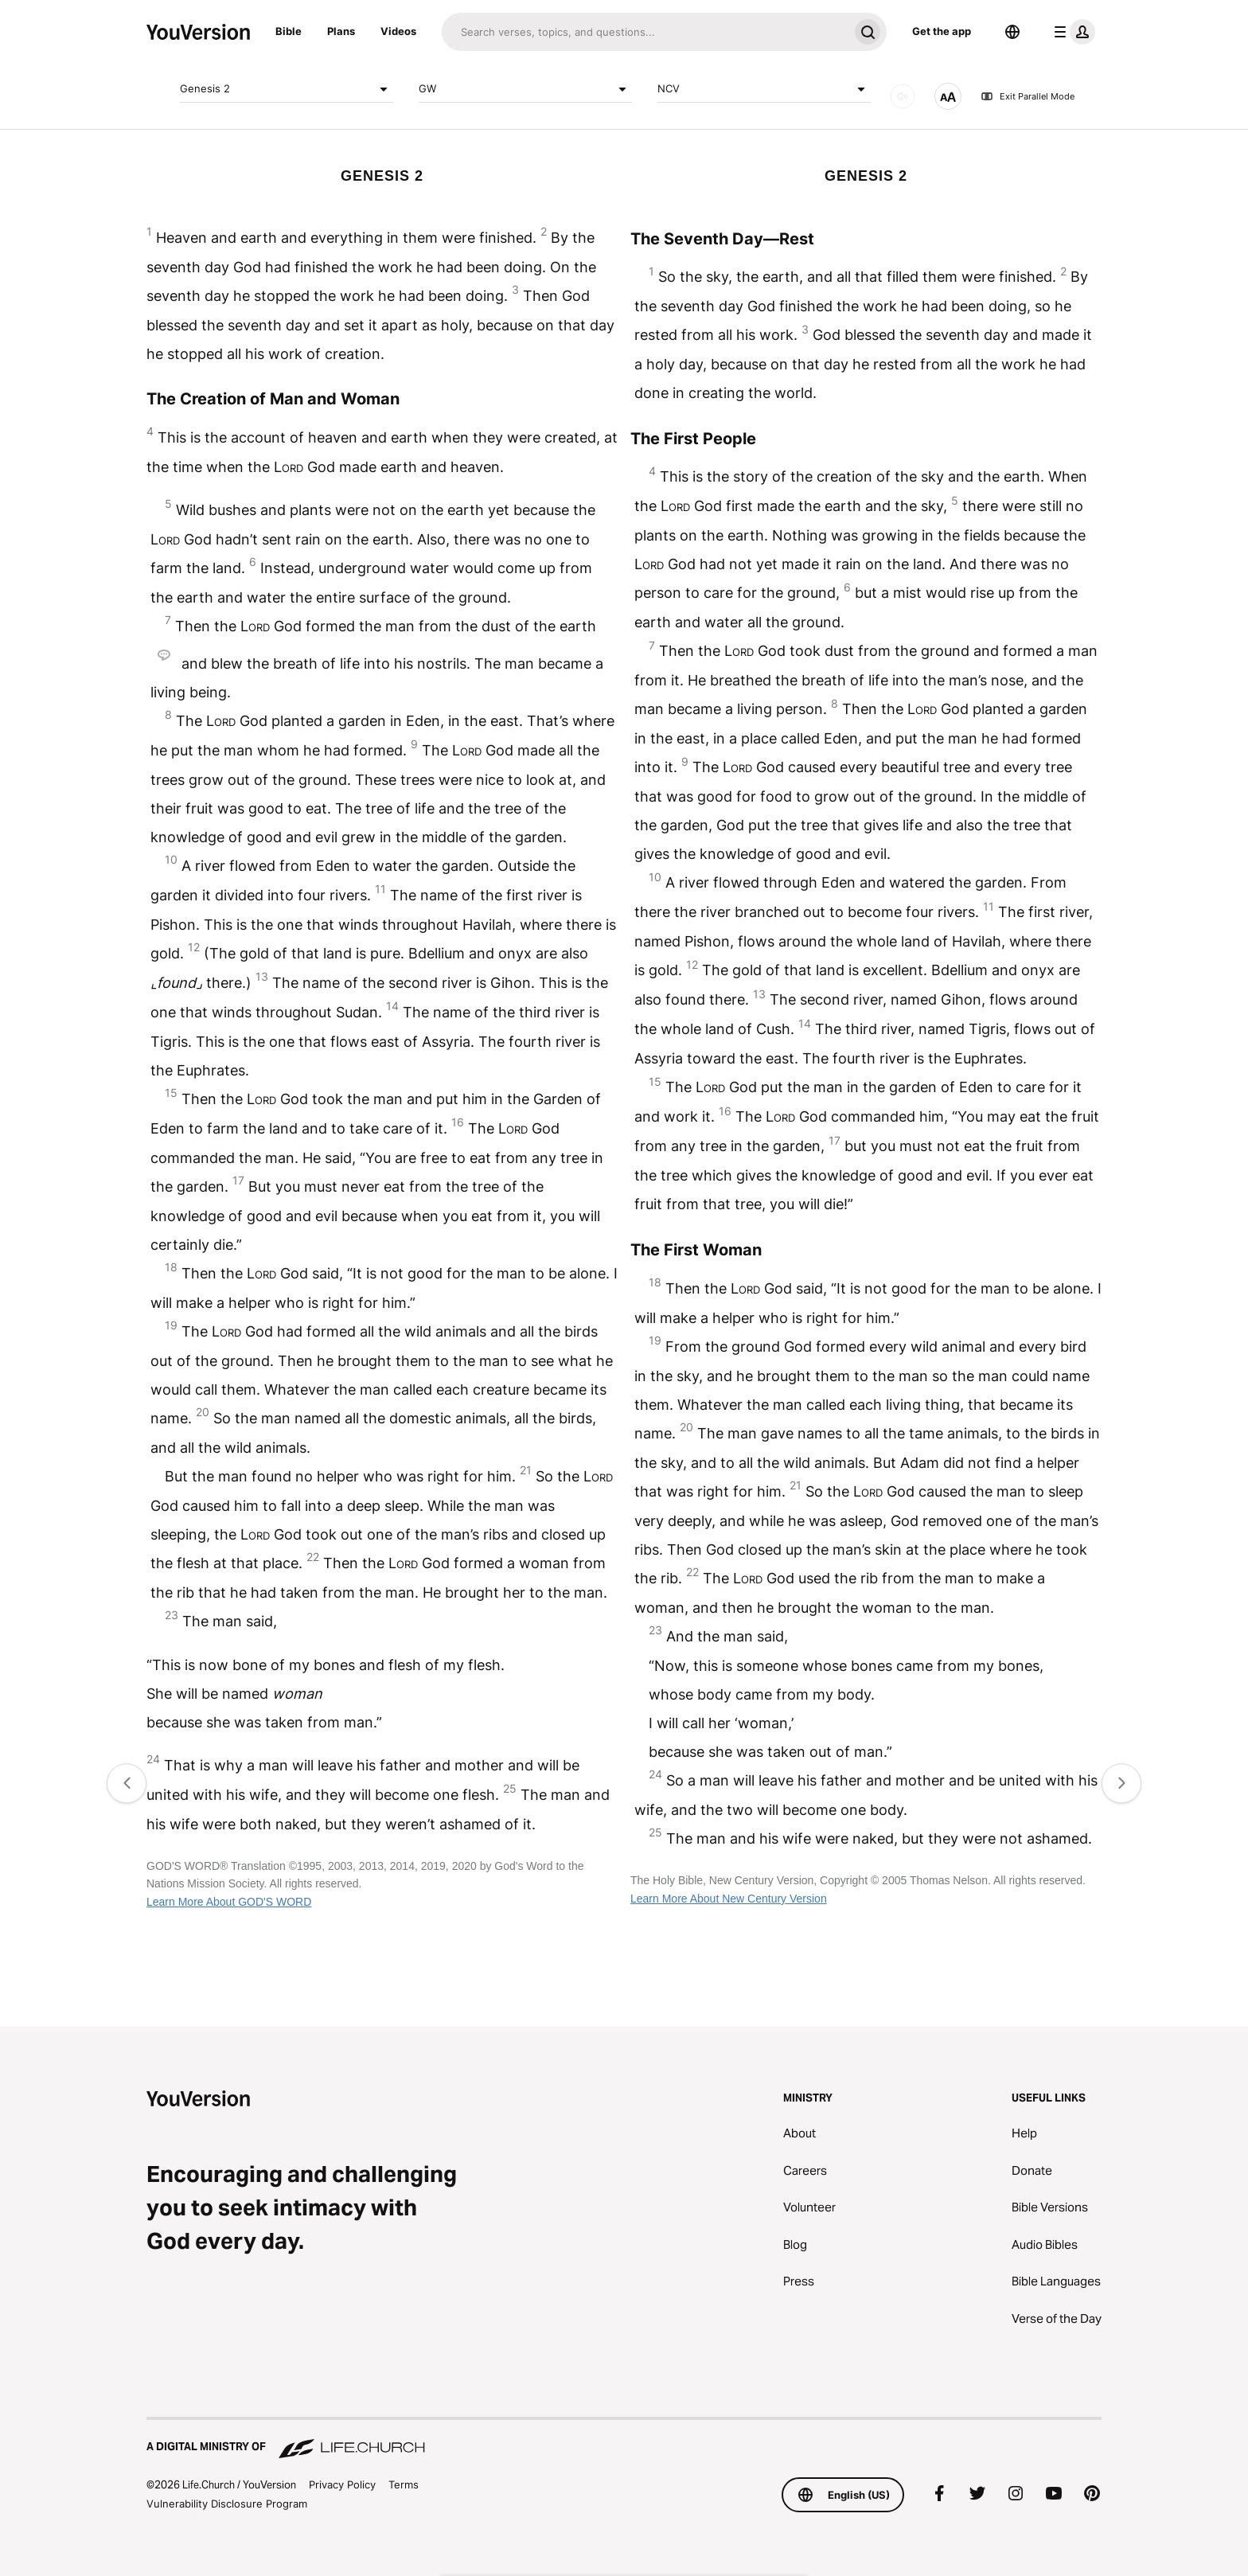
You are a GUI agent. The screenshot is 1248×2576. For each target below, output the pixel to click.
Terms (403, 2484)
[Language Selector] (1012, 32)
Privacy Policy (342, 2484)
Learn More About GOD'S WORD (228, 1901)
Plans (341, 31)
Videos (398, 31)
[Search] (645, 32)
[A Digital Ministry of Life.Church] (624, 2439)
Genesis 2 (286, 89)
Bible (288, 31)
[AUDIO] (902, 96)
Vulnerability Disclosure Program (226, 2503)
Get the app (941, 31)
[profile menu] (1071, 32)
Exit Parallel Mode (1027, 96)
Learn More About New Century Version (728, 1898)
